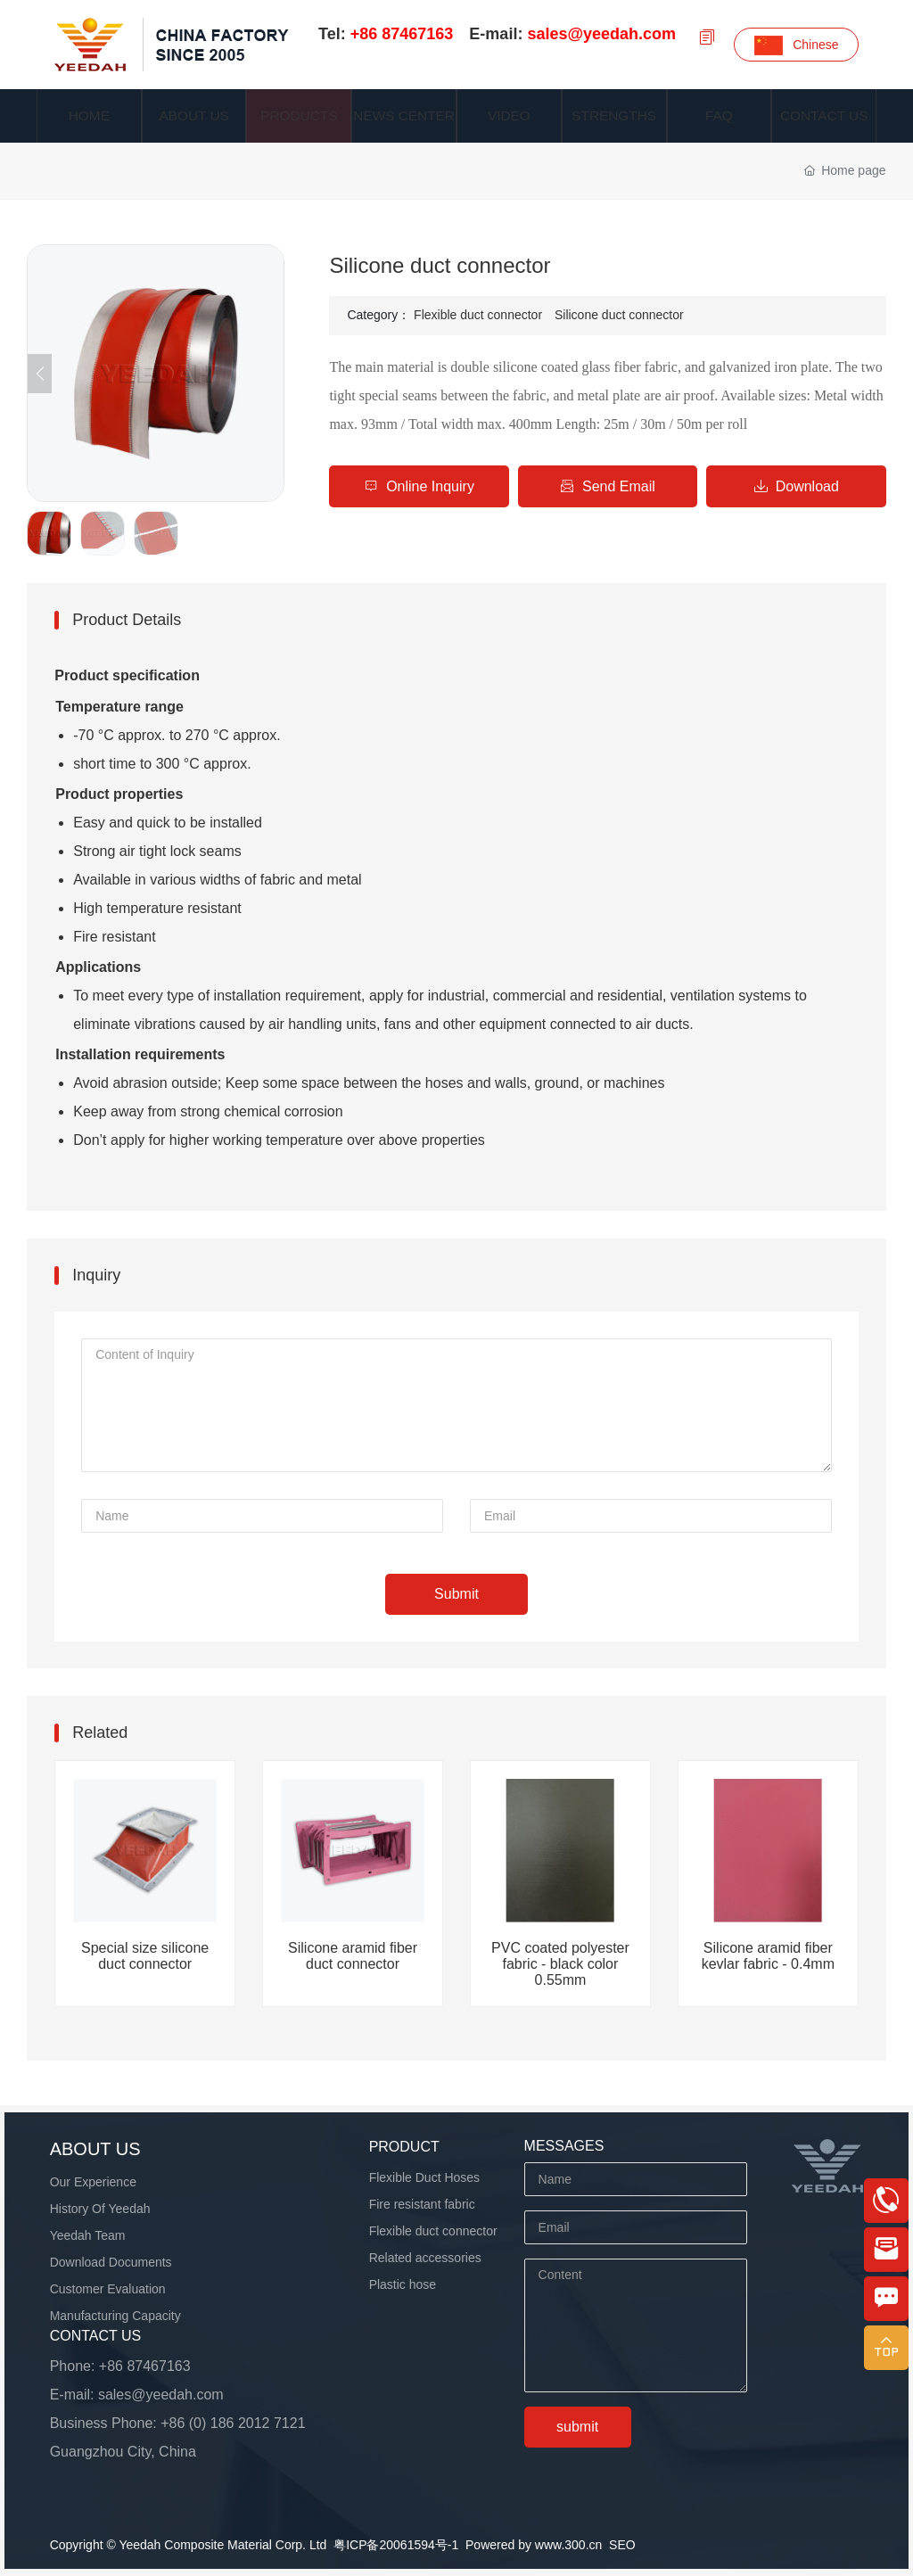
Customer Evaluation (108, 2289)
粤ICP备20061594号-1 (395, 2545)
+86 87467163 (145, 2366)
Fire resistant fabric (422, 2204)
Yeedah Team (88, 2235)
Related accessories (425, 2258)
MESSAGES (564, 2145)
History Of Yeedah (100, 2209)
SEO (622, 2545)
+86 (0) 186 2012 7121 (232, 2423)
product (404, 2146)
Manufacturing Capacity (115, 2316)
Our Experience (93, 2182)
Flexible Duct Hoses (425, 2177)
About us (95, 2149)
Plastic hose (402, 2284)
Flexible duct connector (478, 315)
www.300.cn (568, 2545)
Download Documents (111, 2262)
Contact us (96, 2335)
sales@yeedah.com (161, 2394)
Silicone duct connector (619, 315)
